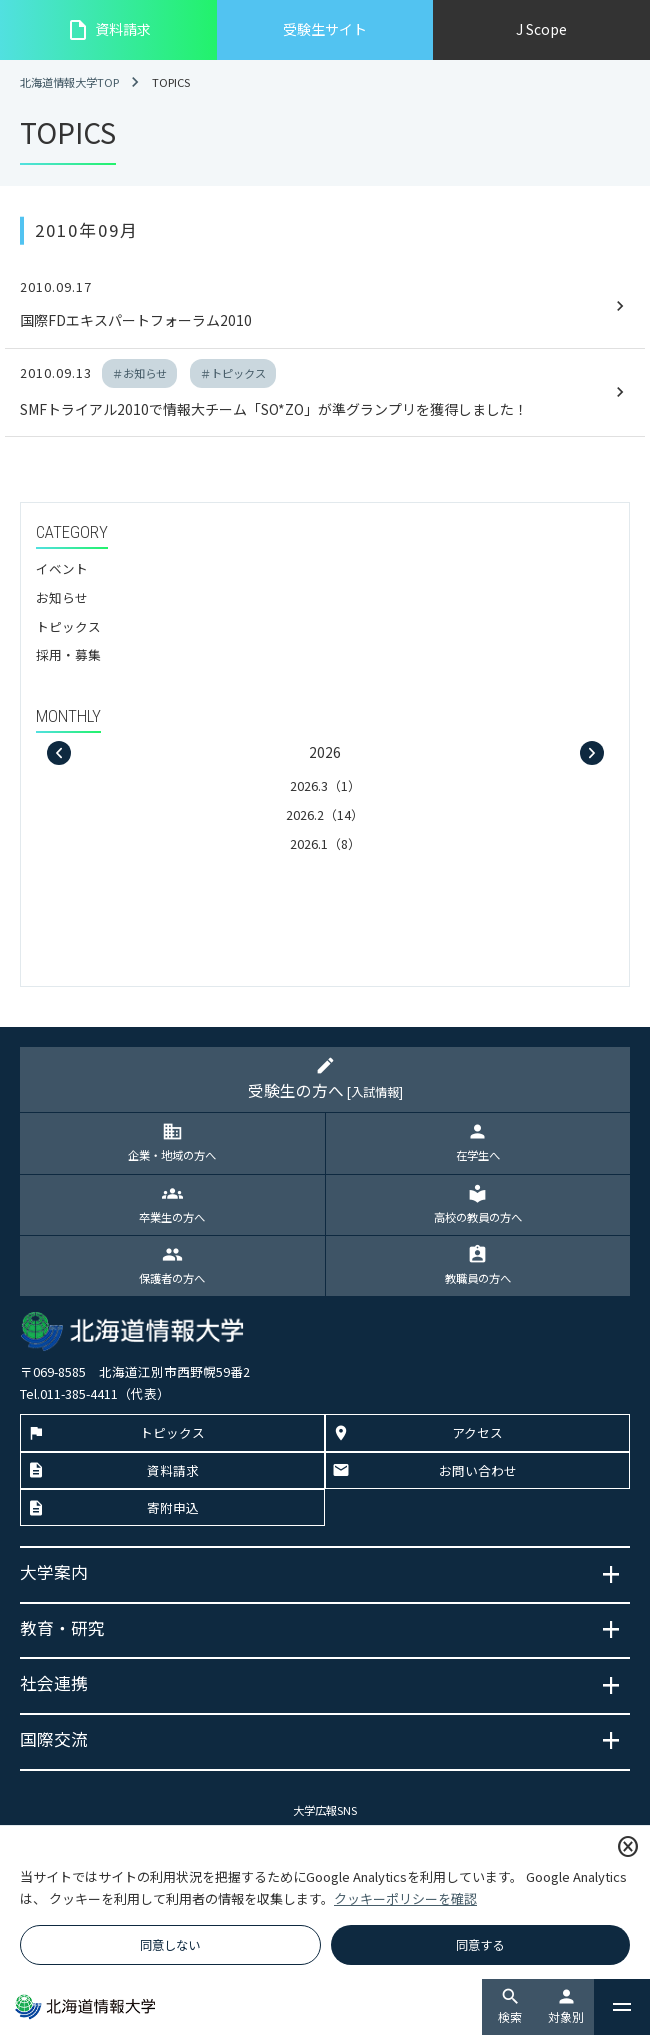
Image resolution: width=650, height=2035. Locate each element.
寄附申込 (173, 1507)
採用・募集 (68, 654)
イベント (62, 568)
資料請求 (108, 30)
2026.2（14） (325, 814)
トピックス (68, 626)
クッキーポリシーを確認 (405, 1898)
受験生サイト (325, 29)
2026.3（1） (325, 785)
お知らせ (62, 597)
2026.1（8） (325, 843)
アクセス (477, 1432)
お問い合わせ (478, 1470)
